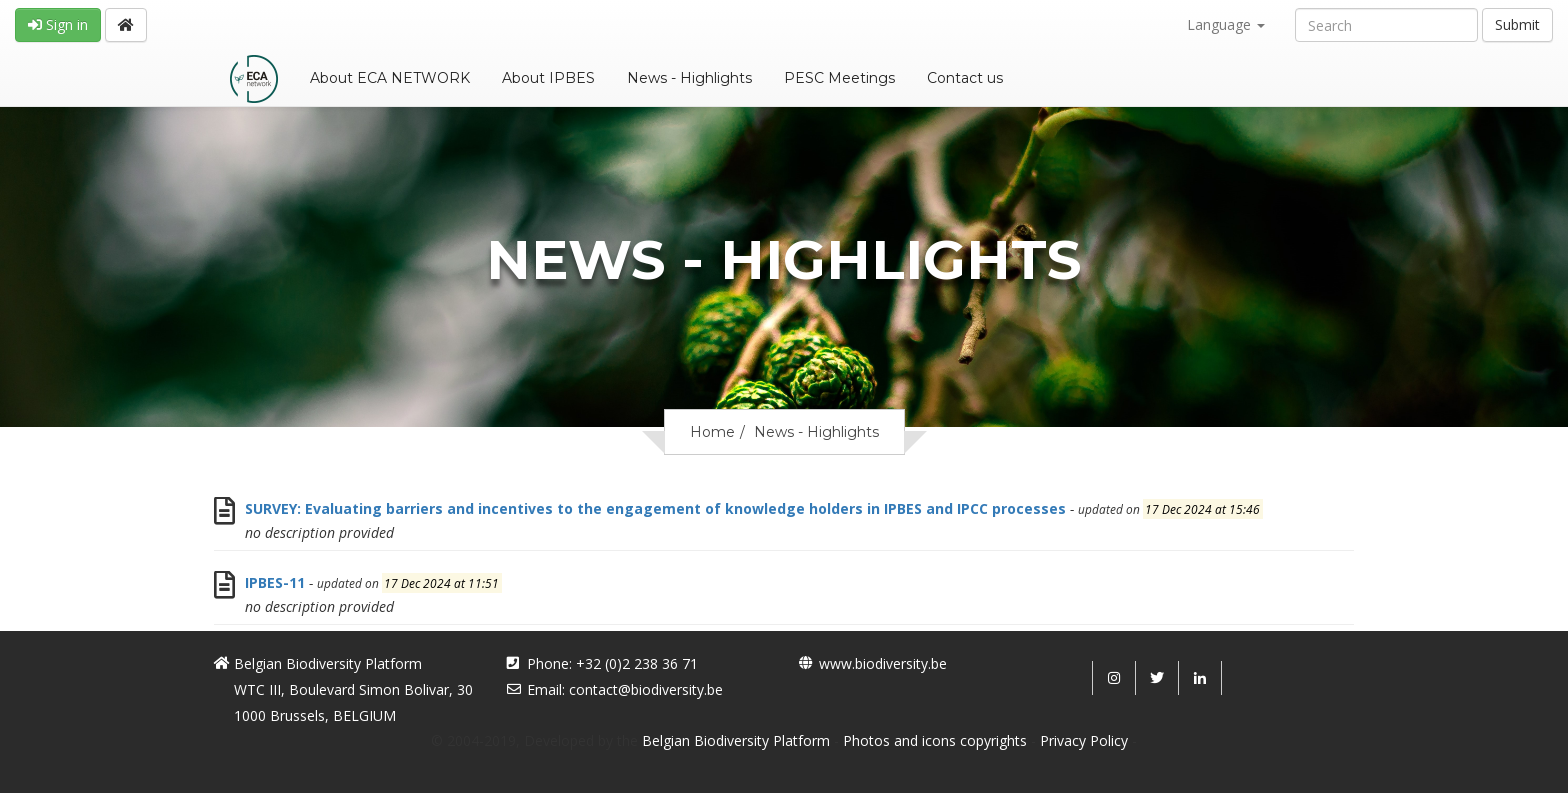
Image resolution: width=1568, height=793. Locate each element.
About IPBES (548, 78)
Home (712, 432)
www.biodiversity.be (883, 663)
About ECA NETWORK (390, 78)
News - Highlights (689, 78)
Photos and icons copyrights (935, 740)
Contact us (965, 78)
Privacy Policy (1084, 740)
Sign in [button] (58, 24)
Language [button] (1226, 24)
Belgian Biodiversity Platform (736, 740)
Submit (1517, 24)
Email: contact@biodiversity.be (625, 689)
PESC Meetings (839, 78)
